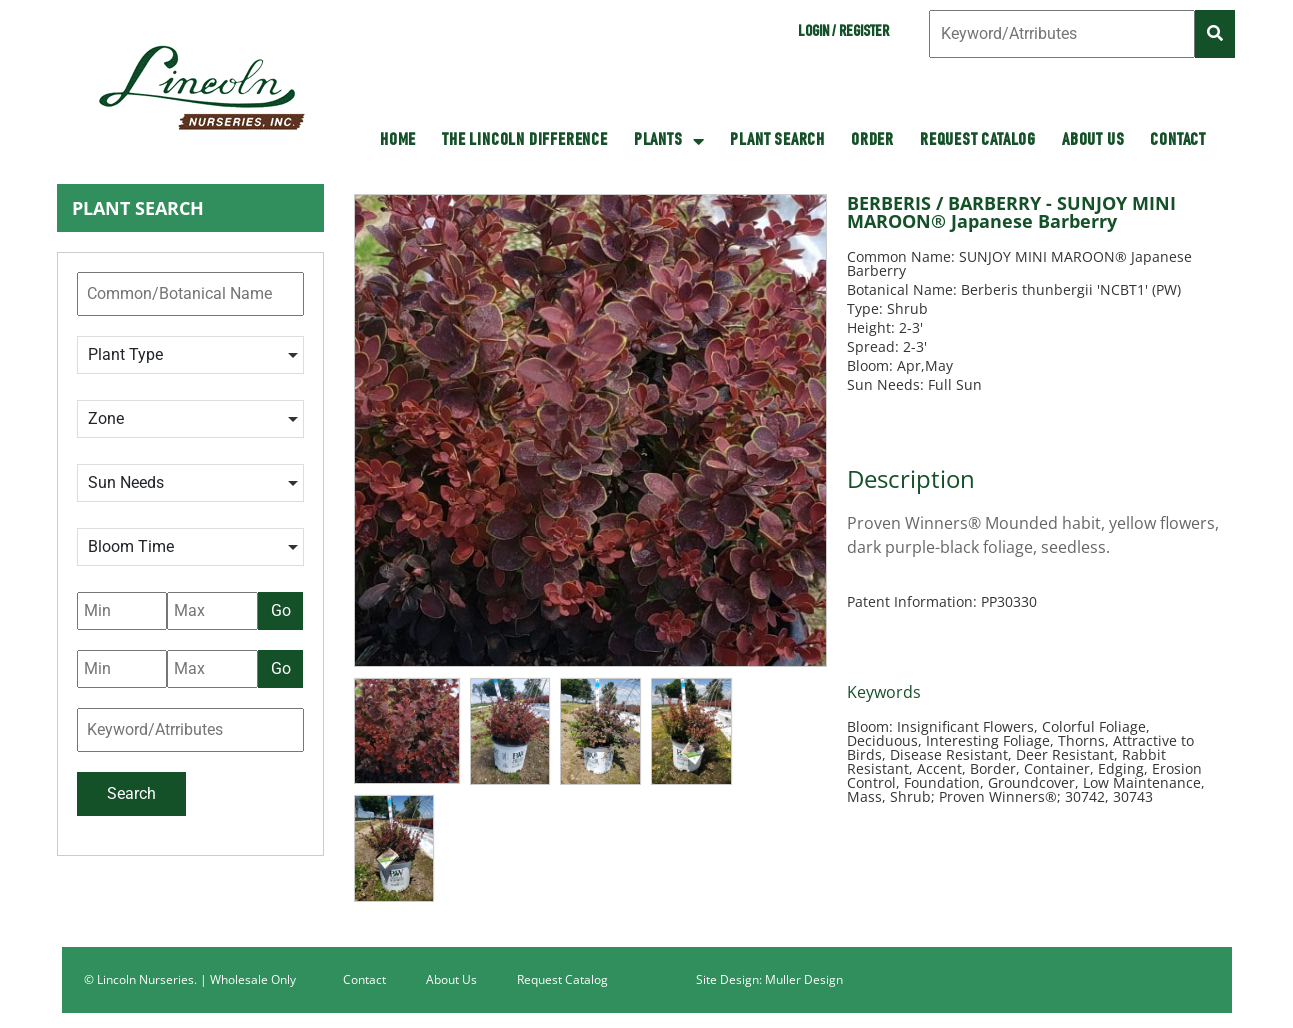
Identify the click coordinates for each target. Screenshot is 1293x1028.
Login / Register (843, 33)
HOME (398, 141)
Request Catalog (978, 141)
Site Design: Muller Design (769, 979)
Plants (669, 141)
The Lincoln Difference (525, 141)
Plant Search (777, 141)
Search (131, 793)
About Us (1093, 141)
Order (872, 141)
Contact (1178, 141)
